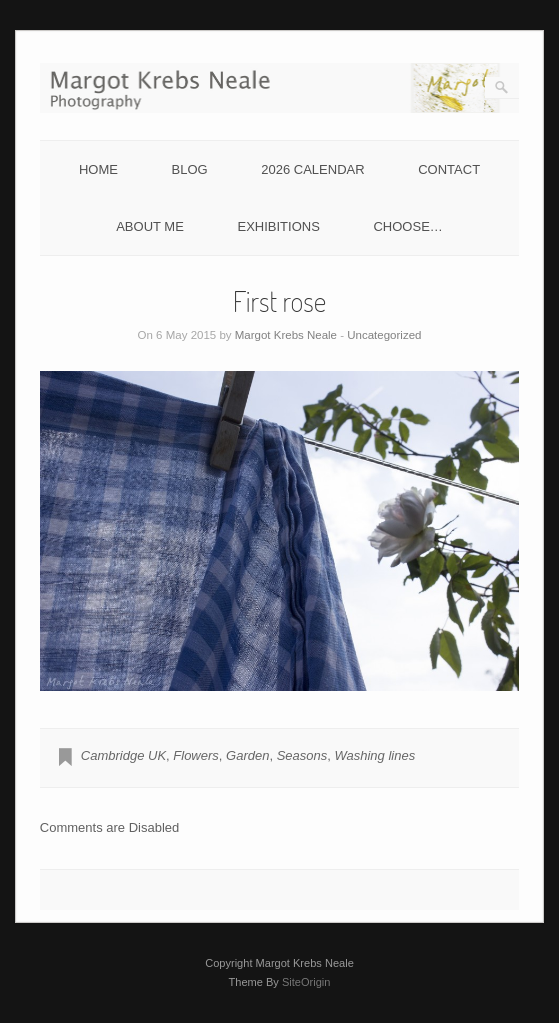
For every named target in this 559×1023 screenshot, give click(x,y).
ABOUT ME (150, 226)
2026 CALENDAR (312, 169)
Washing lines (374, 755)
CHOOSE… (407, 226)
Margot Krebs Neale (286, 335)
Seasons (302, 755)
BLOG (190, 169)
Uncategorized (384, 335)
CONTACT (449, 169)
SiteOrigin (306, 982)
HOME (98, 169)
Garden (247, 755)
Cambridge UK (123, 755)
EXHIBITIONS (278, 226)
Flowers (196, 755)
